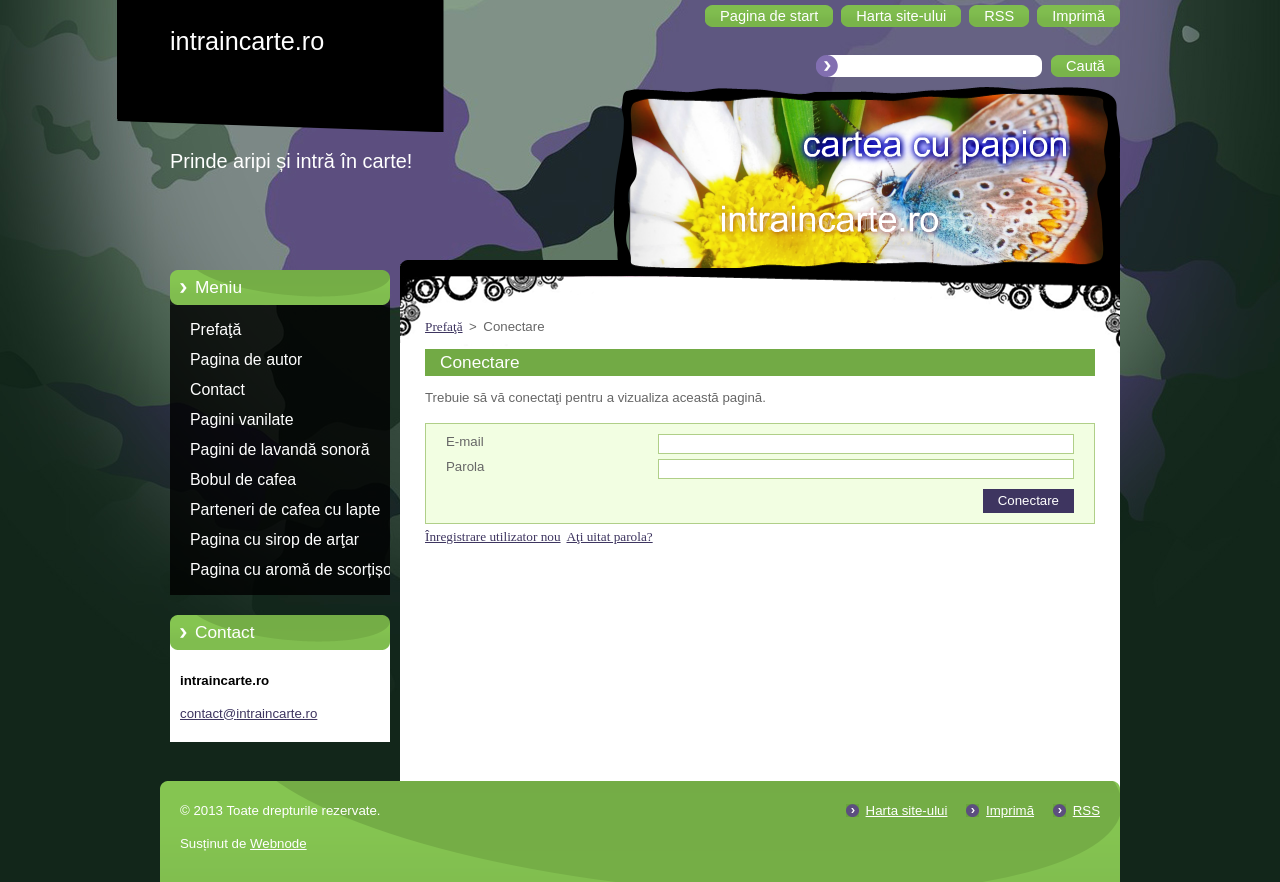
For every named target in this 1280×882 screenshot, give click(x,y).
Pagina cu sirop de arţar (274, 539)
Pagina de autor (246, 359)
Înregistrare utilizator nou (493, 536)
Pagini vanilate (242, 419)
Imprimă (1010, 810)
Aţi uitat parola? (609, 536)
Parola (465, 466)
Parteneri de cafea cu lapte (285, 509)
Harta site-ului (907, 810)
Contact (217, 389)
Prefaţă (215, 329)
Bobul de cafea (243, 479)
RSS (1086, 810)
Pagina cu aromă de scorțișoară (302, 569)
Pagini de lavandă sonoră (280, 449)
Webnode (278, 843)
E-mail (465, 441)
